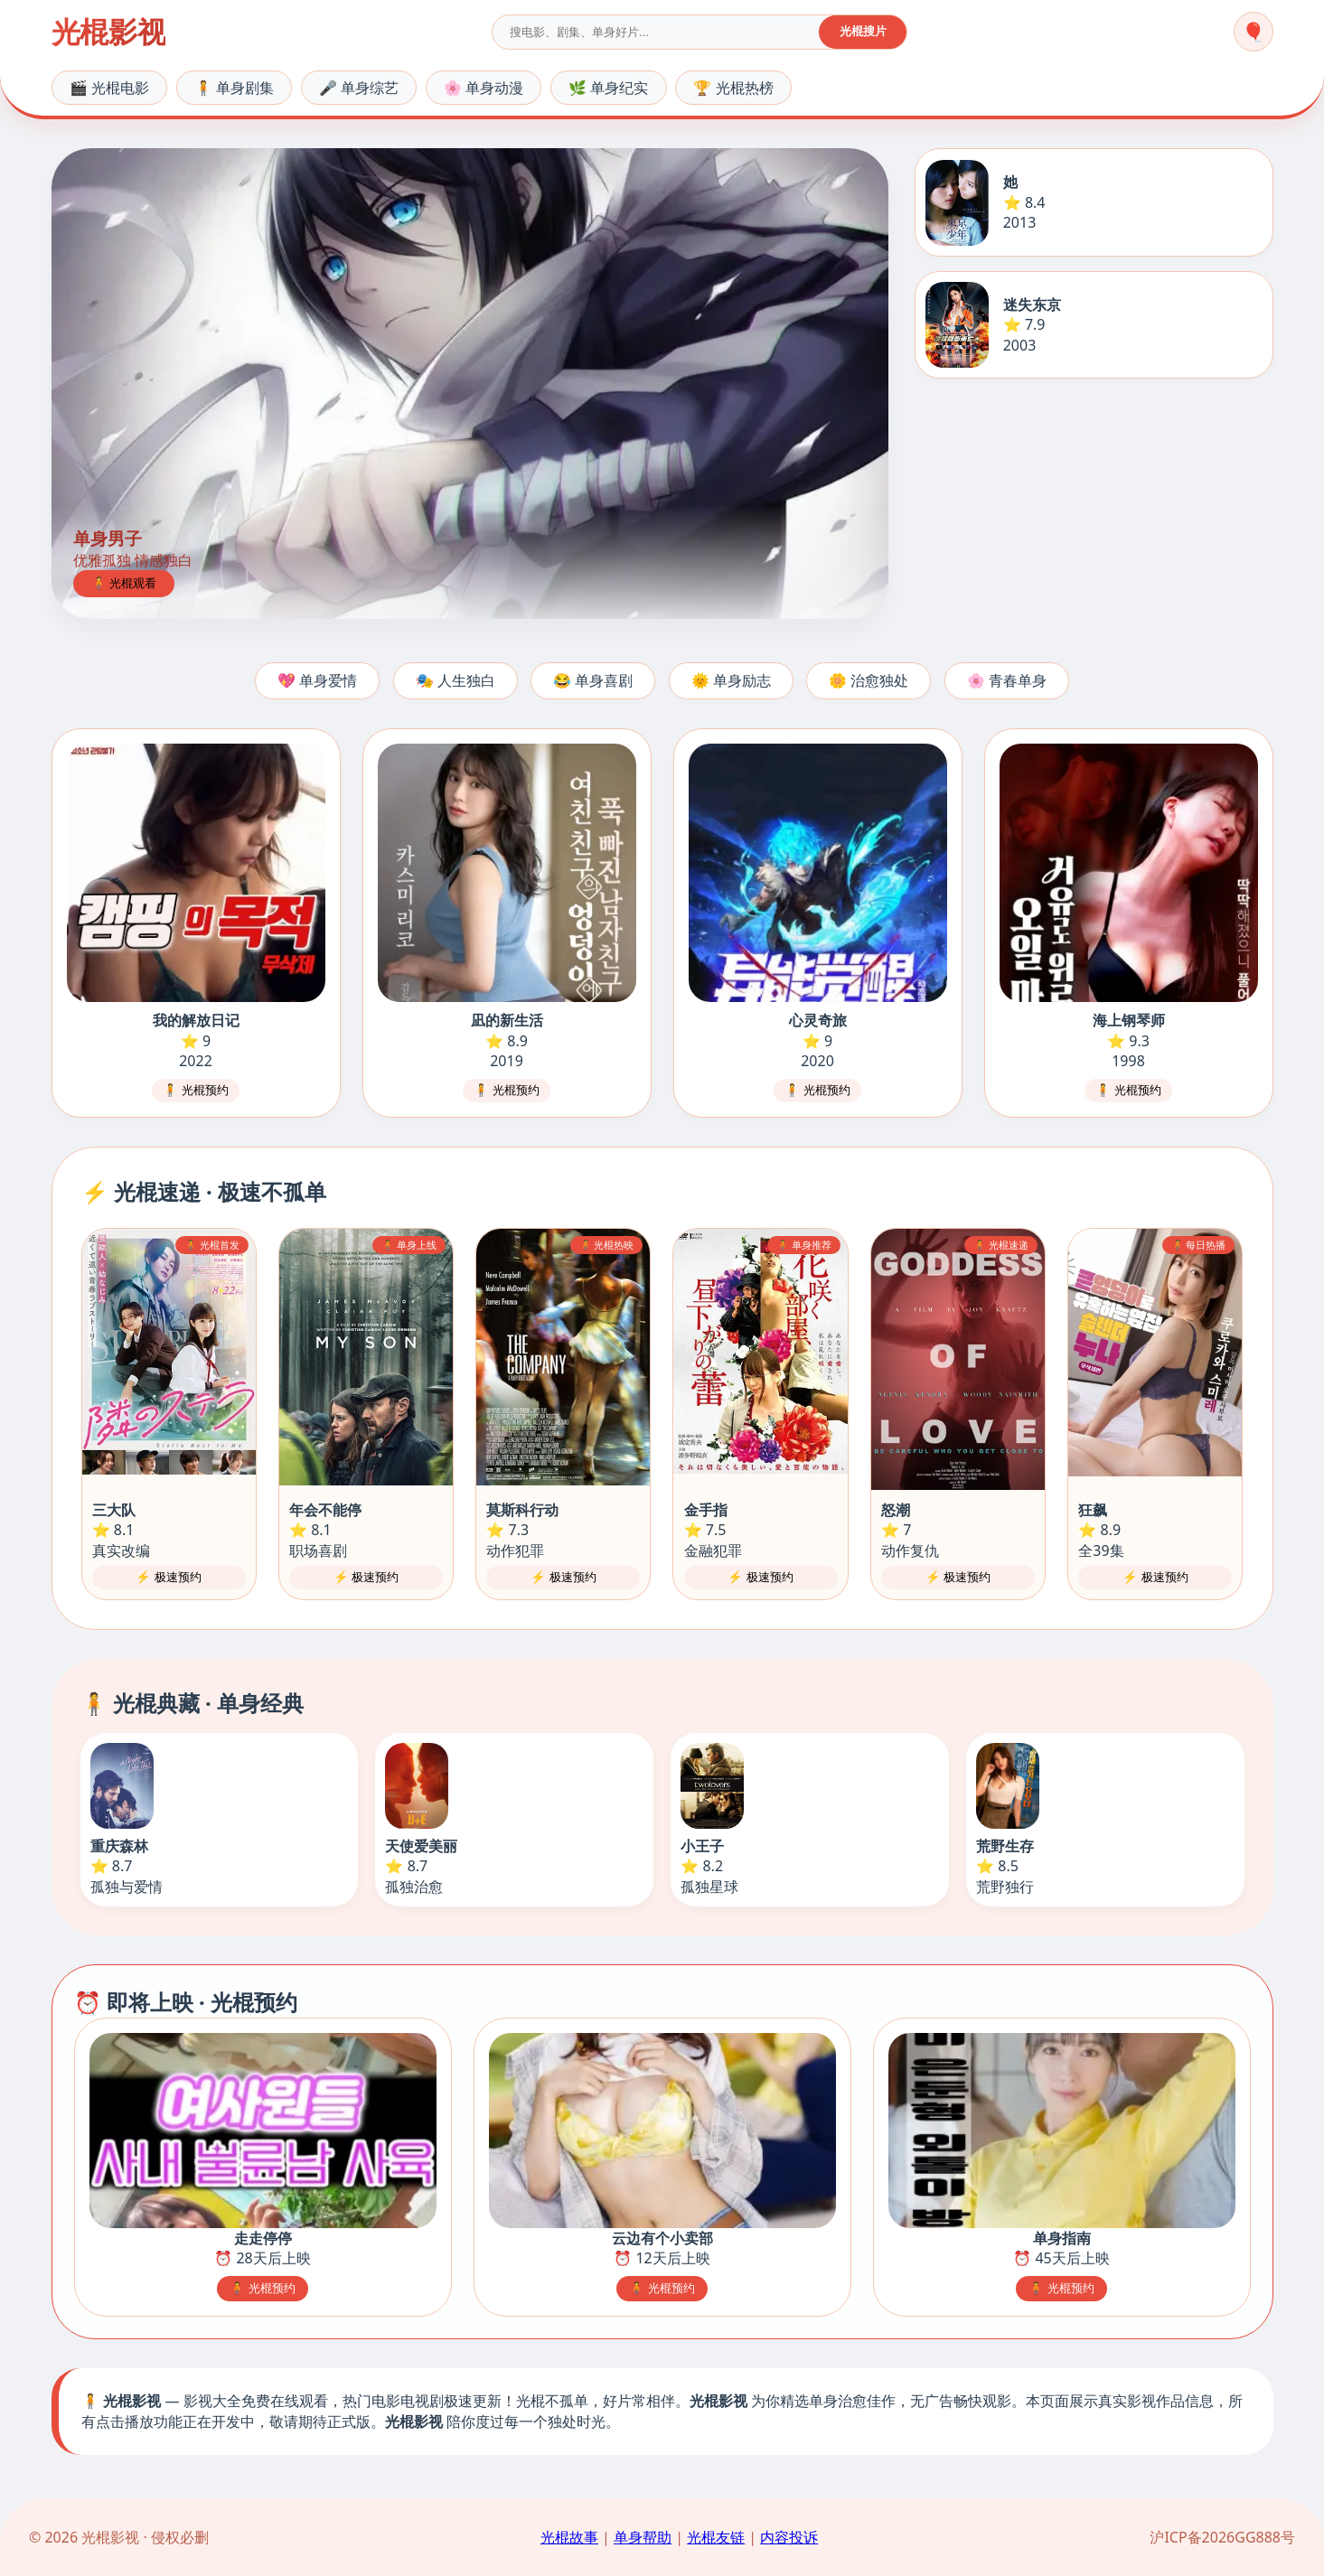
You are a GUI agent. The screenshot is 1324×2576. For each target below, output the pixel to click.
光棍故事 (569, 2537)
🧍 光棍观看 (124, 583)
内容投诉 (789, 2537)
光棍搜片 (863, 31)
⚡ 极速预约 (169, 1577)
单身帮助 (642, 2537)
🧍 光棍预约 (196, 1090)
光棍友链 (716, 2537)
